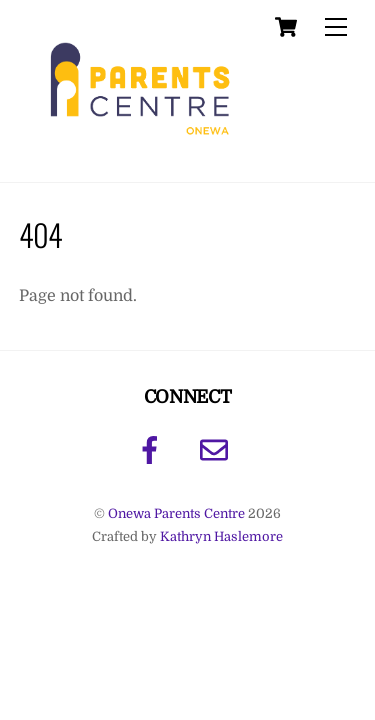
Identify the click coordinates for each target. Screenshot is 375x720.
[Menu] (336, 27)
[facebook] (153, 450)
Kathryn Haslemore (221, 536)
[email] (217, 450)
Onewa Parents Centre (176, 513)
